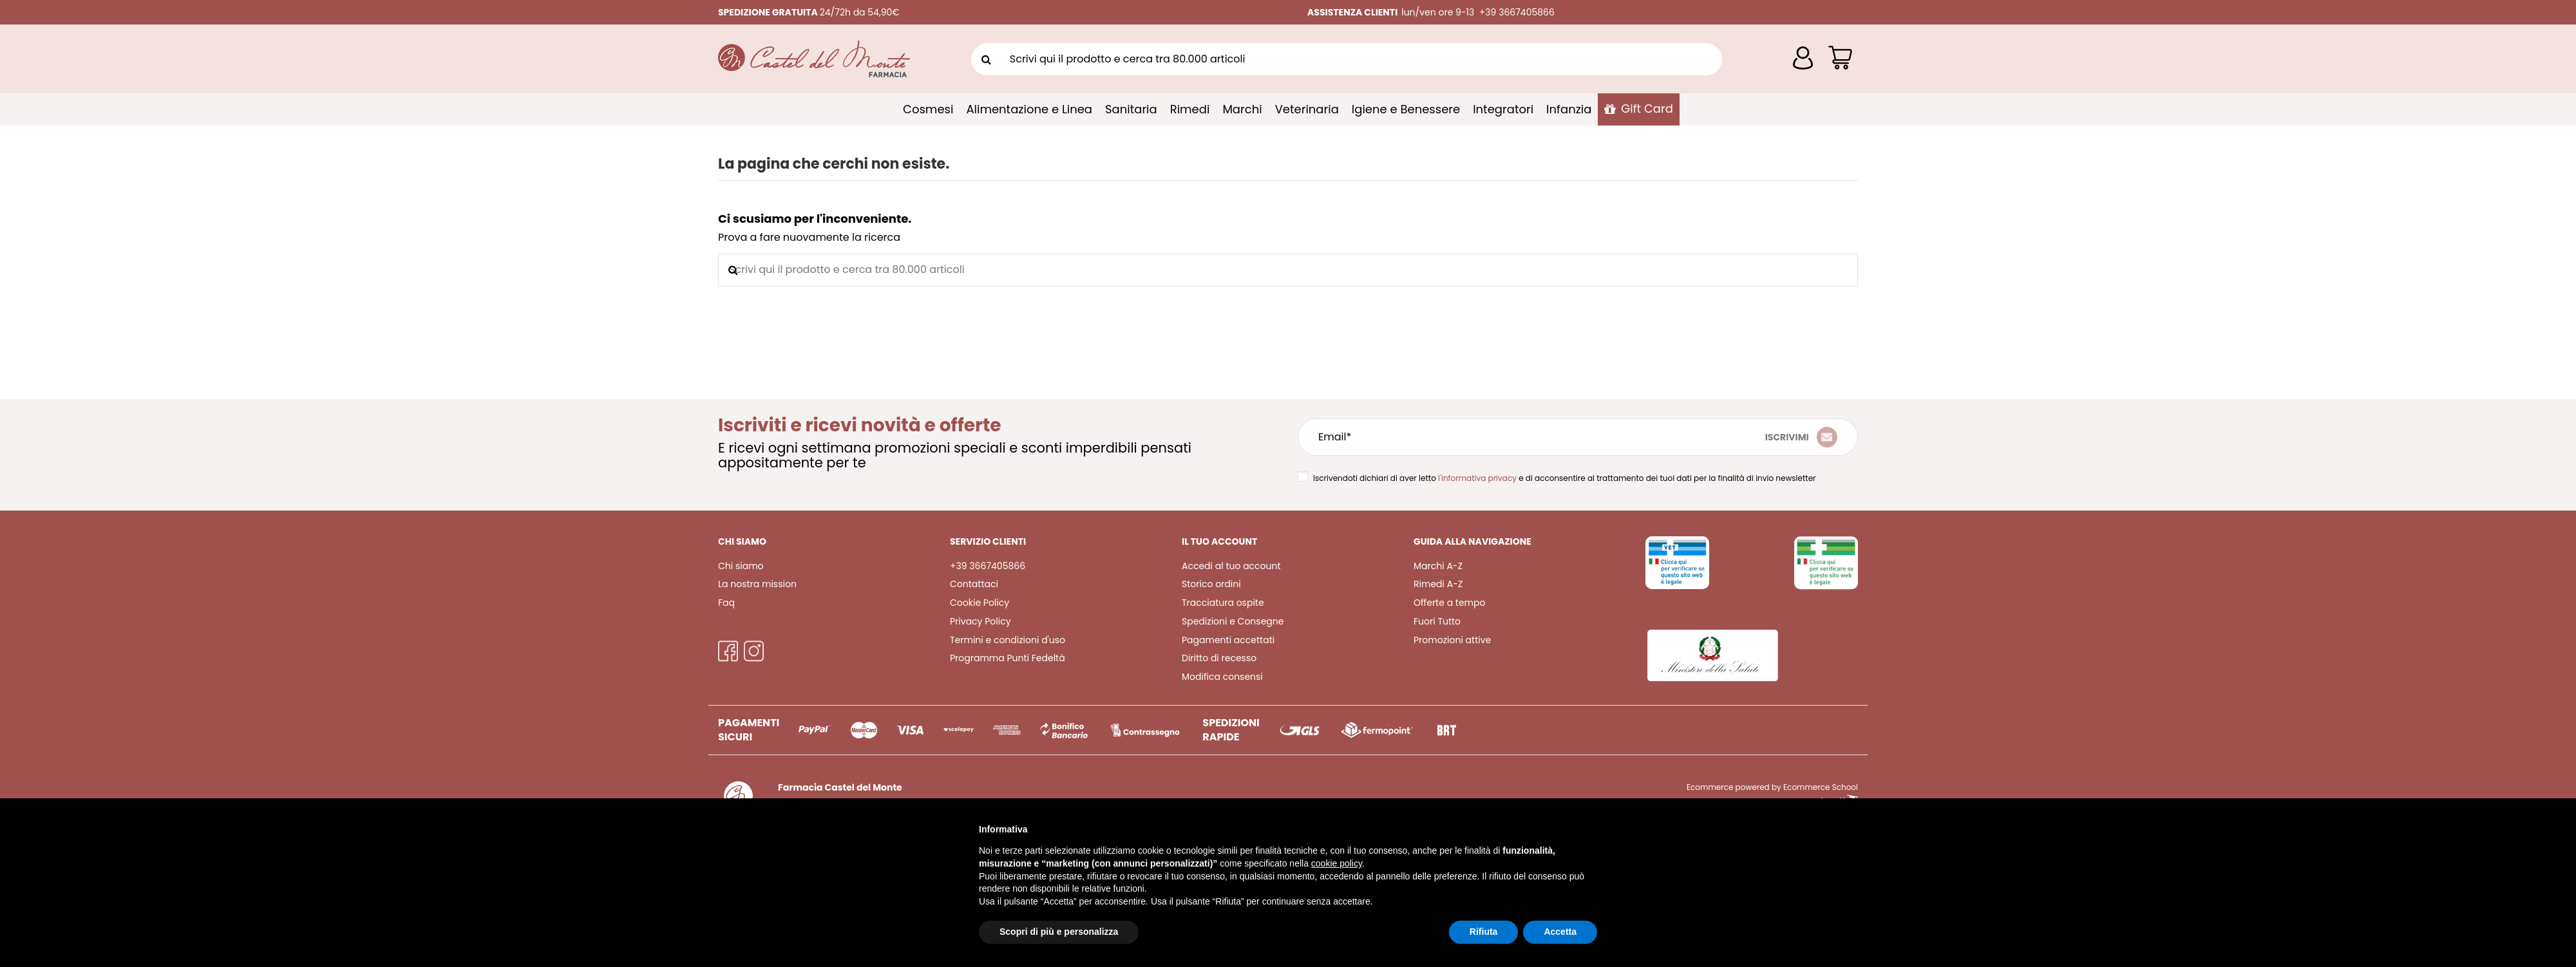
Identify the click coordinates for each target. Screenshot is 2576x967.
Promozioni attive (1452, 640)
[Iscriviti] (1801, 437)
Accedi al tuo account (1231, 565)
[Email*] (1485, 437)
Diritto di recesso (1219, 658)
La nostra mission (757, 583)
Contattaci (974, 583)
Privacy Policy (980, 621)
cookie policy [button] (1336, 863)
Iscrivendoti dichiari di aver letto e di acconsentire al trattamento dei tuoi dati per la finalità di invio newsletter (1564, 478)
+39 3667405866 (987, 565)
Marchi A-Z (1438, 565)
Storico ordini (1211, 583)
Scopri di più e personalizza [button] (1058, 931)
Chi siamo (741, 565)
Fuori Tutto (1437, 621)
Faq (726, 602)
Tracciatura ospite (1223, 602)
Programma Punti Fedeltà (1007, 658)
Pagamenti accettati (1228, 640)
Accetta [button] (1560, 931)
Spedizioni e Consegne (1232, 621)
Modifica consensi (1222, 676)
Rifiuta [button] (1484, 931)
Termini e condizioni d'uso (1007, 640)
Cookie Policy (979, 602)
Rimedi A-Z (1438, 583)
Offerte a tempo (1449, 602)
